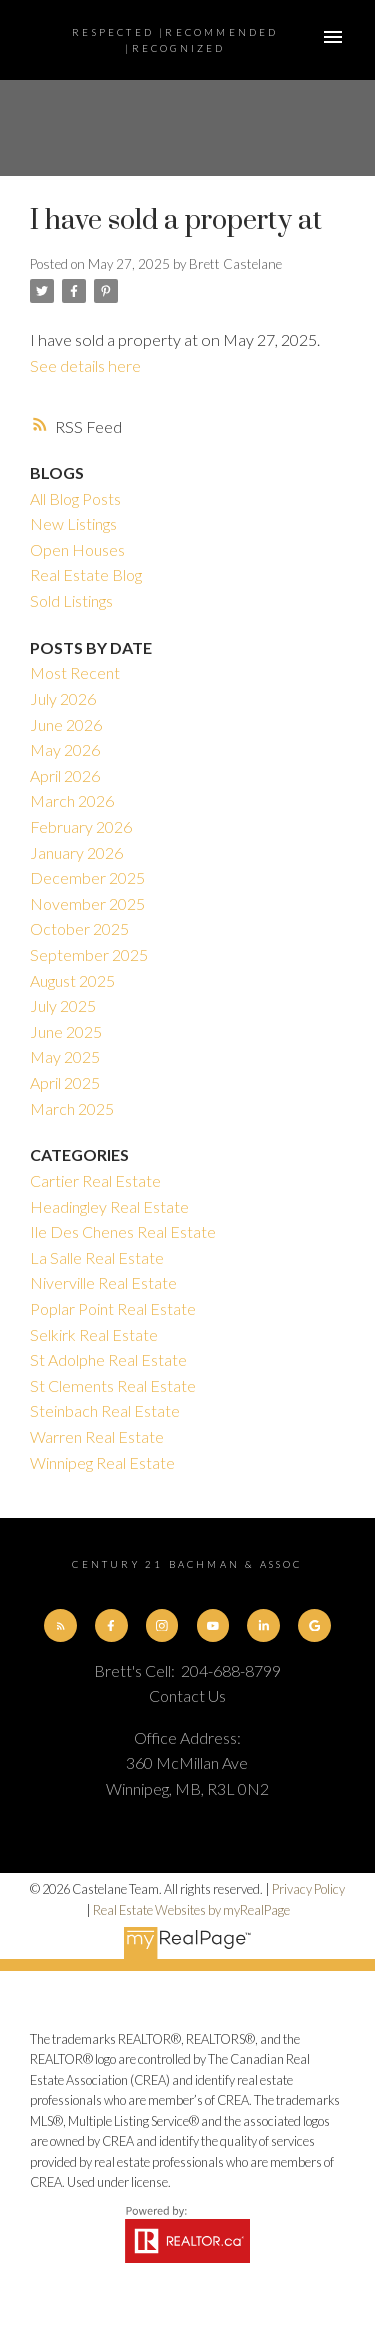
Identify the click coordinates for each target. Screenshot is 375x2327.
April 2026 (65, 775)
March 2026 (72, 800)
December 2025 (87, 877)
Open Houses (77, 549)
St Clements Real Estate (113, 1385)
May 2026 (65, 749)
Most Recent (75, 672)
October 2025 (79, 928)
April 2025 (65, 1082)
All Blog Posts (75, 498)
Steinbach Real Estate (105, 1410)
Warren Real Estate (97, 1436)
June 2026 (66, 724)
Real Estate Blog (86, 574)
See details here (85, 365)
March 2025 (72, 1108)
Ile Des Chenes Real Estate (123, 1231)
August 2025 (72, 980)
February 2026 (81, 826)
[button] (60, 1625)
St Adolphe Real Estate (108, 1359)
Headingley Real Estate (109, 1206)
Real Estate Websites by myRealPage (191, 1910)
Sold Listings (71, 600)
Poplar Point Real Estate (113, 1308)
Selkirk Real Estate (94, 1334)
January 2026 (76, 852)
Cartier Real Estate (95, 1180)
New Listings (73, 523)
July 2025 (63, 1005)
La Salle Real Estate (97, 1257)
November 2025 (87, 903)
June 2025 (66, 1031)
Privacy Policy (308, 1889)
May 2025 (65, 1056)
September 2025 (89, 954)
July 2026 (63, 698)
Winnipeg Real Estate (102, 1462)
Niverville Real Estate (103, 1282)
